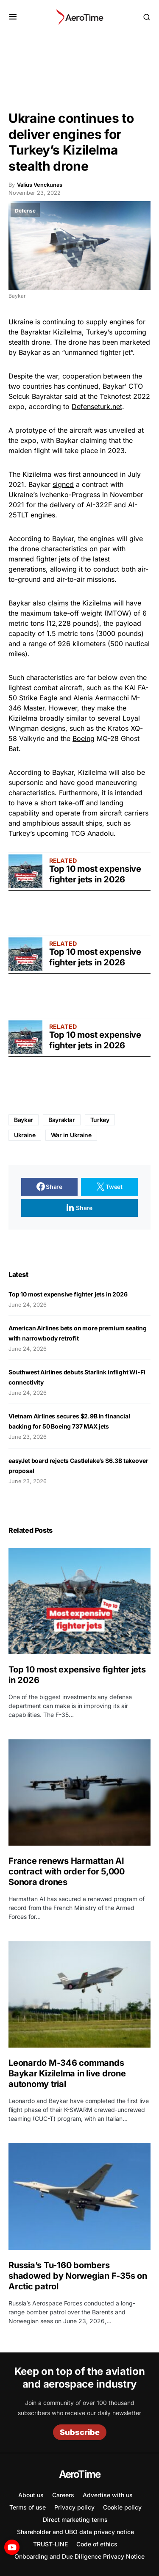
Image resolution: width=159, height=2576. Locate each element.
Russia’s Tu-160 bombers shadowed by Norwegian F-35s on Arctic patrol (77, 2275)
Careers (63, 2495)
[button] (12, 17)
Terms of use (27, 2507)
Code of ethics (96, 2544)
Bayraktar (61, 1119)
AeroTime (79, 2474)
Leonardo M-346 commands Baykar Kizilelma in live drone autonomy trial (67, 2073)
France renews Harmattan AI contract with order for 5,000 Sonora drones (66, 1871)
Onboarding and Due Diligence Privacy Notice (79, 2556)
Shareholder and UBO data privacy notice (75, 2531)
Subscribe (80, 2432)
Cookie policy (122, 2507)
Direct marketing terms (75, 2519)
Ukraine (20, 322)
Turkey (99, 1119)
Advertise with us (108, 2495)
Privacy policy (74, 2507)
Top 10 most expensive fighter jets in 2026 (95, 874)
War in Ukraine (71, 1135)
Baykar (23, 1119)
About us (31, 2495)
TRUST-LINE (50, 2544)
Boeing (84, 738)
